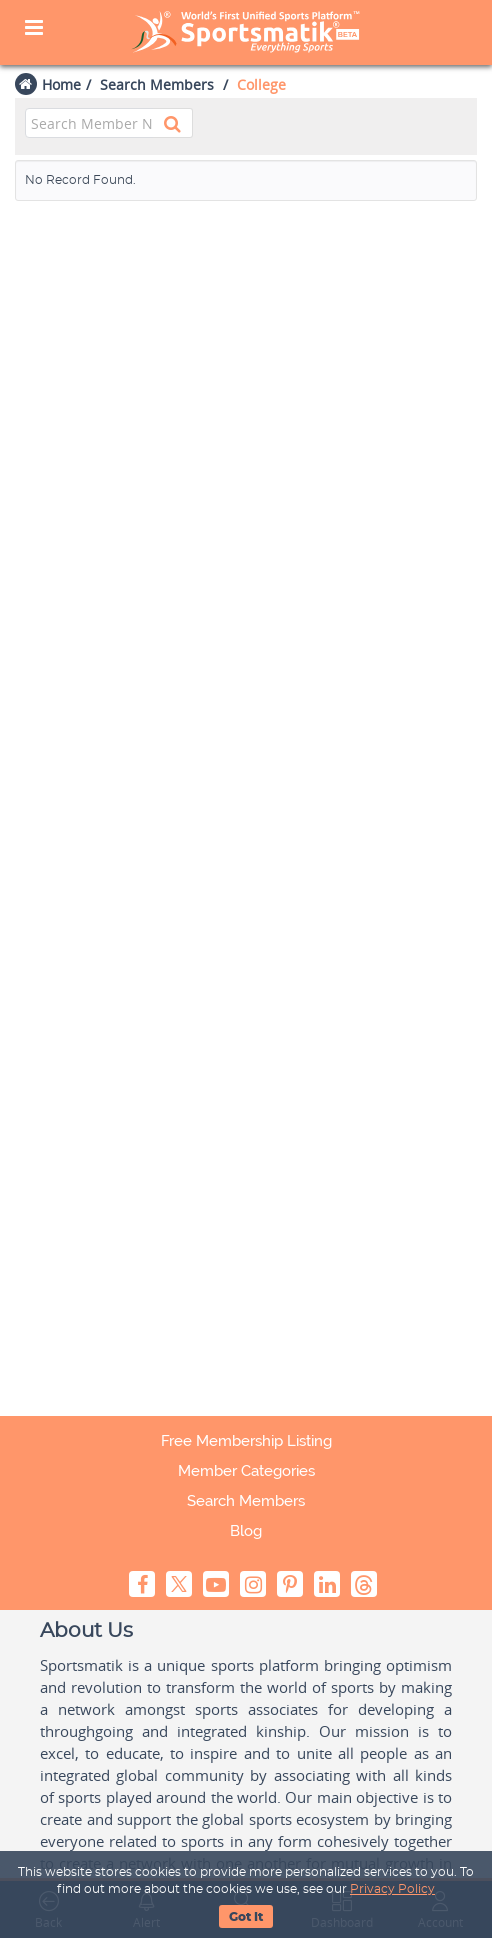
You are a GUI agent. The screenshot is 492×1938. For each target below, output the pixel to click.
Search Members (157, 84)
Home (61, 84)
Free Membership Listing (246, 1441)
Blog (246, 1531)
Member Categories (246, 1471)
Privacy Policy (392, 1889)
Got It (246, 1917)
